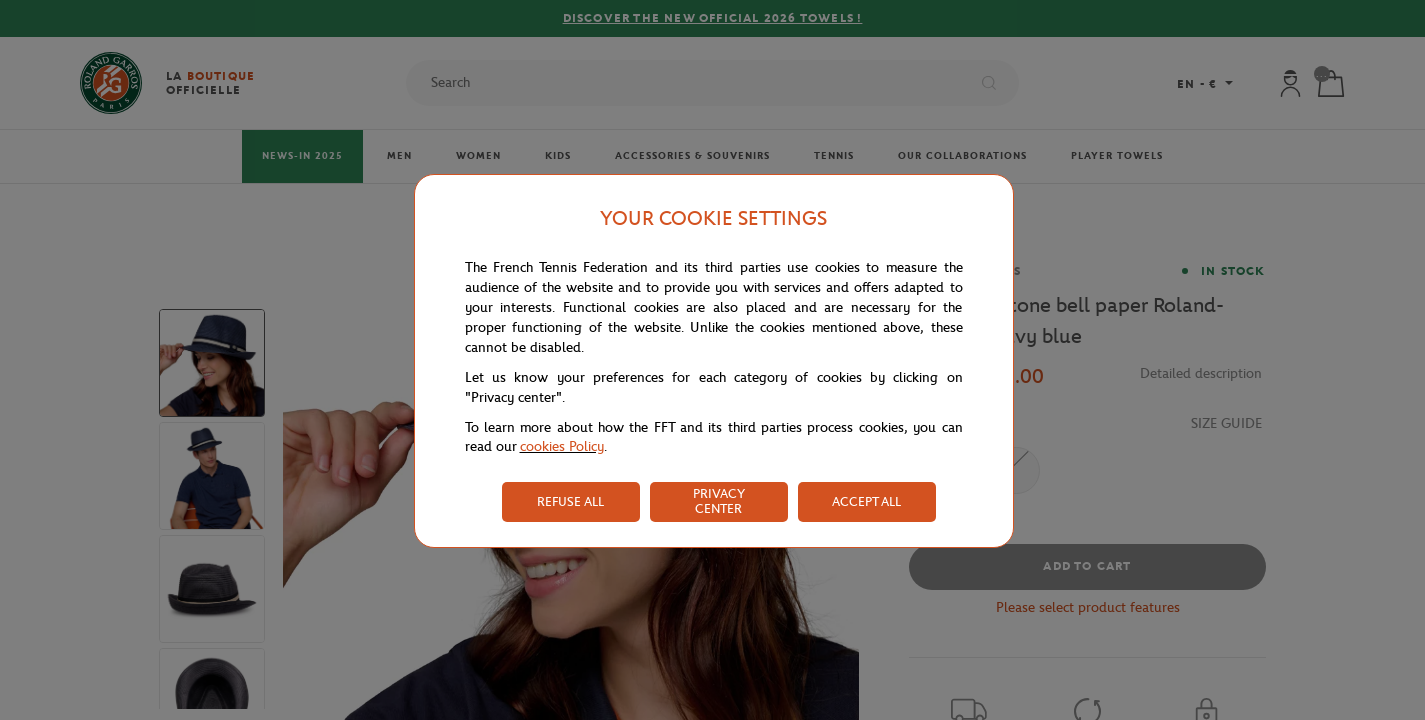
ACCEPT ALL (866, 501)
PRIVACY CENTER (719, 501)
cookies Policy (562, 446)
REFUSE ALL (570, 501)
